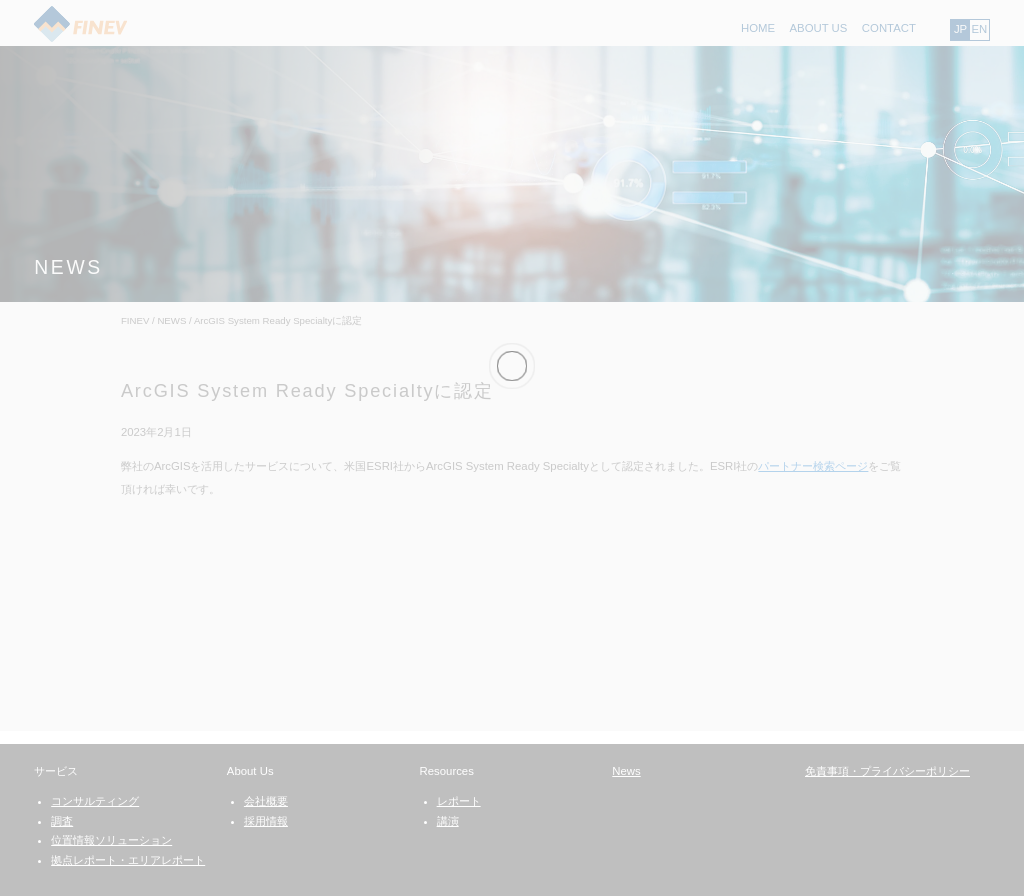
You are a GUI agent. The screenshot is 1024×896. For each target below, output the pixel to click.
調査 (62, 821)
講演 (448, 821)
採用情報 (266, 821)
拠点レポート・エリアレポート (128, 860)
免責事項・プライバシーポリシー (887, 771)
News (626, 771)
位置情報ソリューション (111, 840)
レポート (459, 801)
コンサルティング (95, 801)
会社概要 (266, 801)
